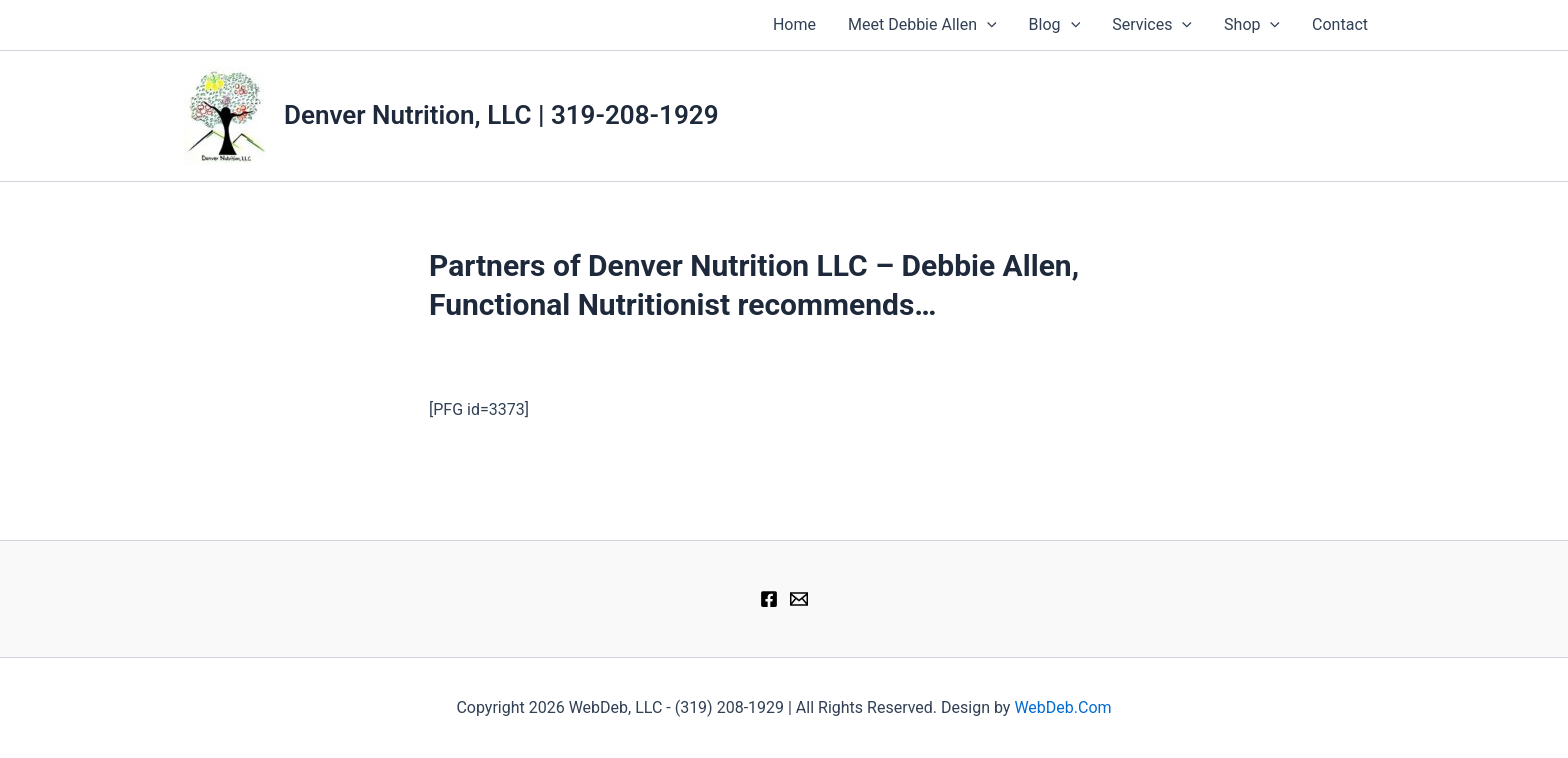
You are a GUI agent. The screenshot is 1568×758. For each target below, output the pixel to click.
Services (1152, 25)
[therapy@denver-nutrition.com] (799, 599)
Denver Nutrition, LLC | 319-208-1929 (501, 115)
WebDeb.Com (1062, 707)
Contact (1340, 24)
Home (794, 24)
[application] (987, 25)
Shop (1252, 25)
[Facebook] (769, 599)
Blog (1055, 25)
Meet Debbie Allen (922, 25)
